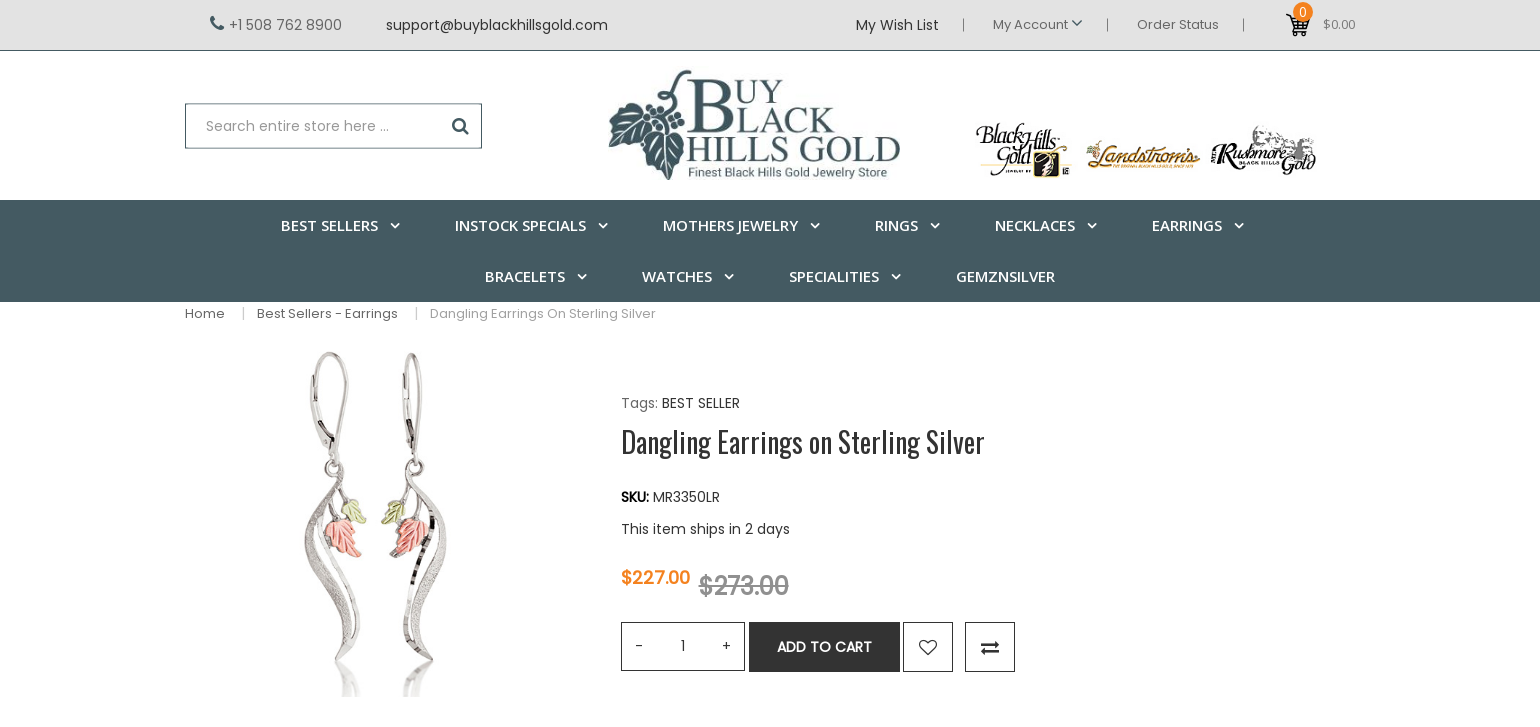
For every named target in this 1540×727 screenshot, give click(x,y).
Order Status (1178, 24)
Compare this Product (990, 647)
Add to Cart (824, 647)
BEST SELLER (701, 403)
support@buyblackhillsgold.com (497, 25)
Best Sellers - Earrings (327, 313)
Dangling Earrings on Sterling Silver (543, 313)
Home (205, 313)
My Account (1038, 24)
